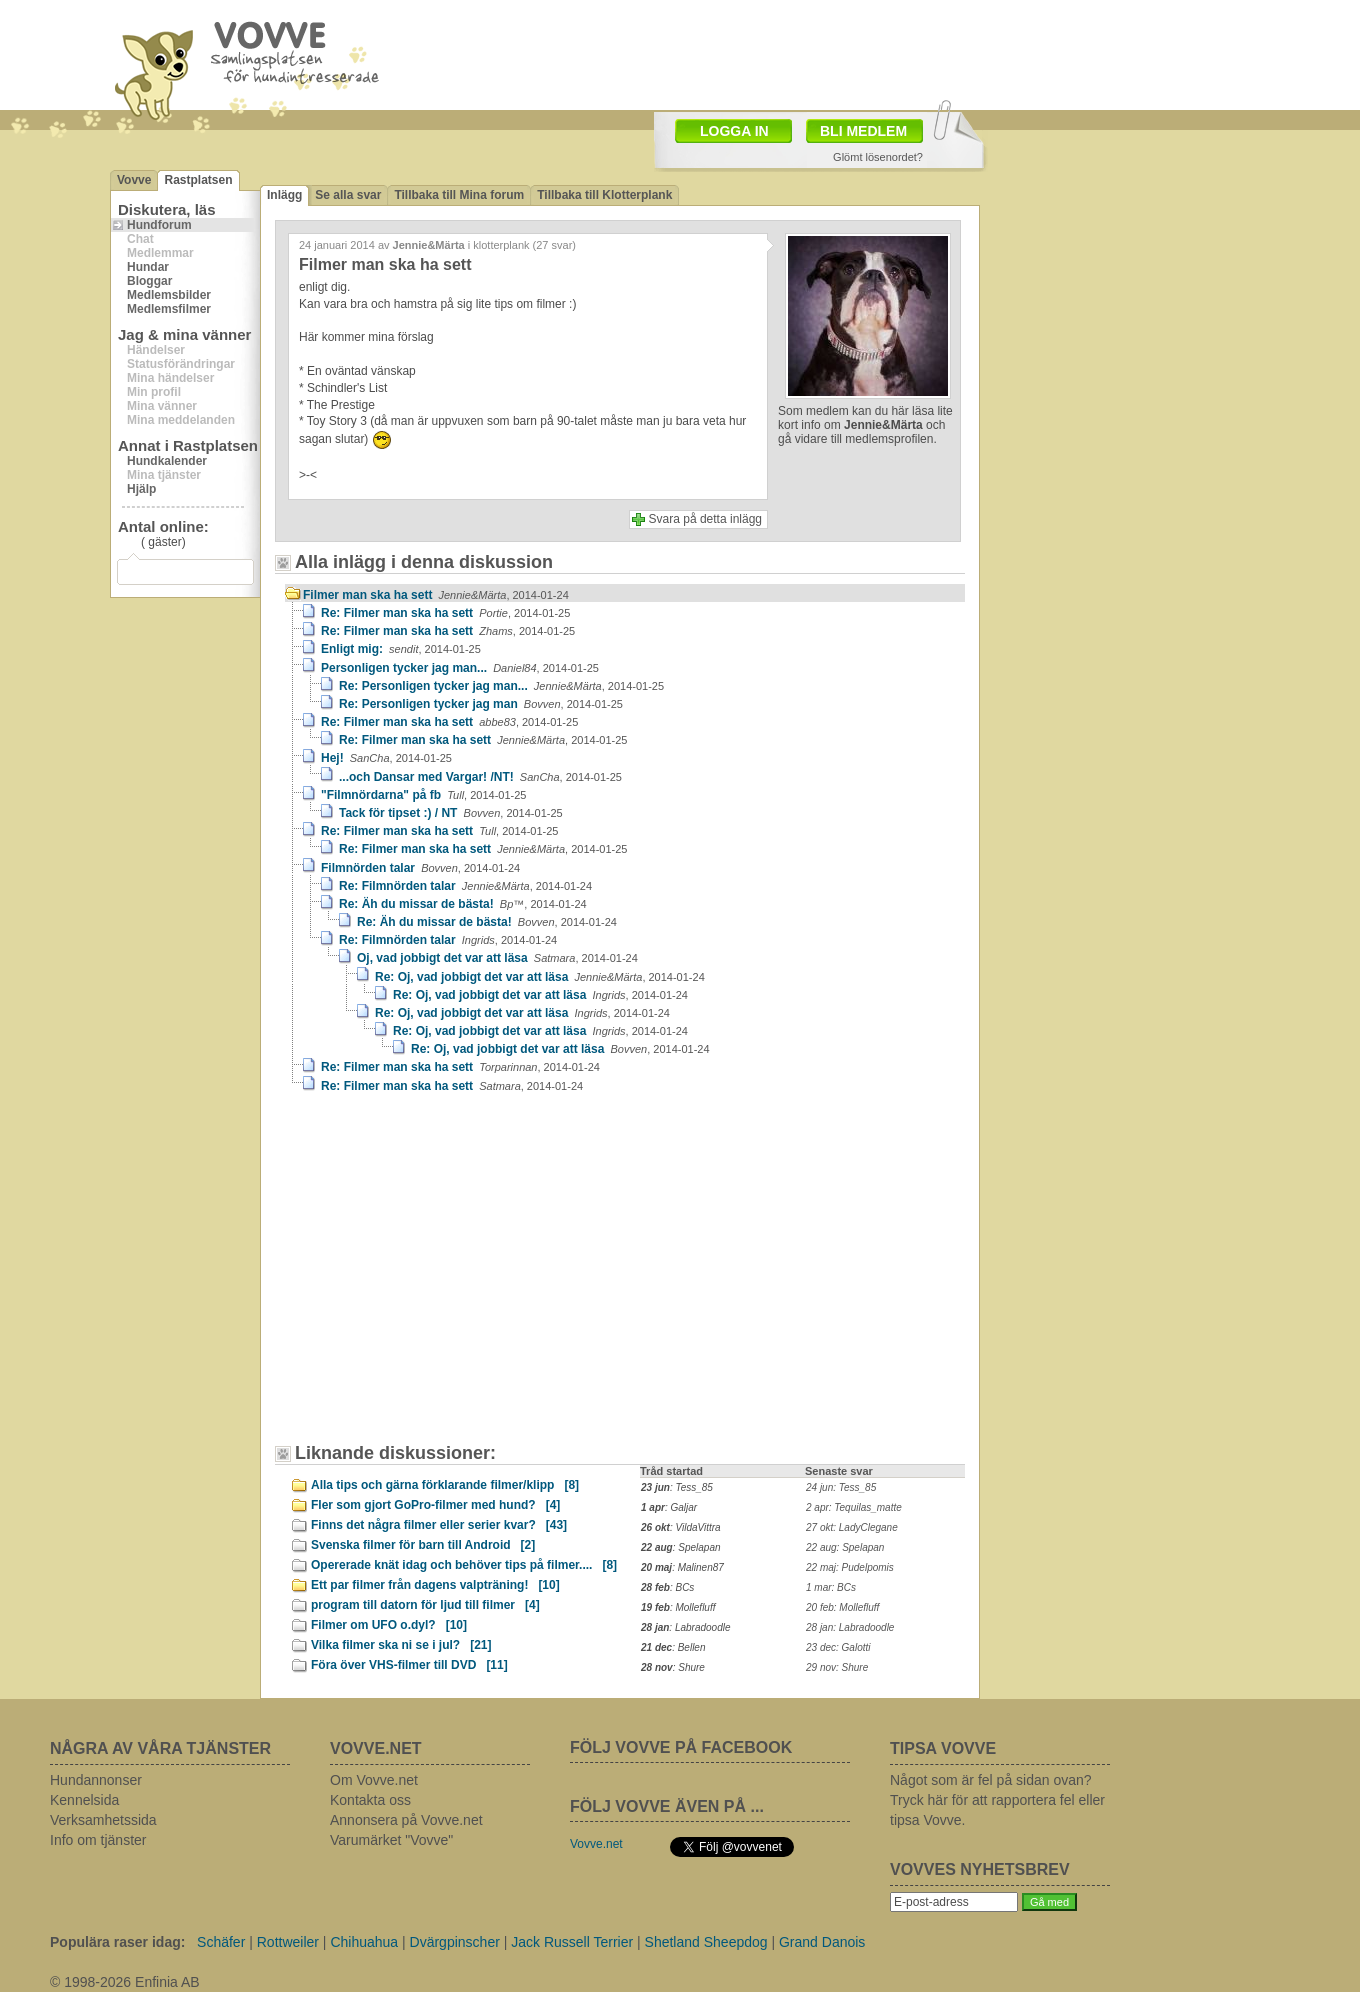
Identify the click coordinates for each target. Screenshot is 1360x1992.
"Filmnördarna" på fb (423, 795)
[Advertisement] (455, 1278)
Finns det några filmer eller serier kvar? (439, 1525)
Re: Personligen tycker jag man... (501, 686)
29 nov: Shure (837, 1667)
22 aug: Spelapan (845, 1547)
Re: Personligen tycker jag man (481, 704)
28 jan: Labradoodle (850, 1627)
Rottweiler (288, 1942)
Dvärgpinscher (455, 1942)
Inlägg (284, 195)
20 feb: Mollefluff (842, 1607)
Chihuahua (364, 1942)
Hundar (148, 267)
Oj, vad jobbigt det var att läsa (497, 958)
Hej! (386, 758)
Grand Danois (822, 1942)
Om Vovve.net (374, 1780)
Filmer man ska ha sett (436, 595)
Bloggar (149, 281)
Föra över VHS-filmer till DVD (409, 1665)
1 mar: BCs (831, 1587)
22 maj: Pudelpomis (850, 1567)
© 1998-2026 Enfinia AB (125, 1982)
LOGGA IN (734, 131)
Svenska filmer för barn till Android (423, 1545)
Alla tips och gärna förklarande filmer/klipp (445, 1485)
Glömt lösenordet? (878, 157)
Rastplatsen (198, 180)
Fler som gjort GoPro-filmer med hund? (435, 1505)
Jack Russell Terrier (572, 1942)
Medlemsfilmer (169, 309)
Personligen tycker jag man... (460, 668)
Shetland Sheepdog (706, 1942)
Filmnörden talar (420, 868)
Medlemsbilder (169, 295)
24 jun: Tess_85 (841, 1487)
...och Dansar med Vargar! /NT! (480, 777)
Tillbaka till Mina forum (459, 195)
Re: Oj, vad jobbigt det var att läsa (540, 977)
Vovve (134, 180)
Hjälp (141, 489)
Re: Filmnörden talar (465, 886)
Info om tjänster (98, 1840)
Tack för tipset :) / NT (451, 813)
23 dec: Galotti (838, 1647)
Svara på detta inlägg (705, 519)
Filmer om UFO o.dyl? (389, 1625)
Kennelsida (84, 1800)
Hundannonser (96, 1780)
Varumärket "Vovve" (391, 1840)
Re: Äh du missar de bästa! (463, 904)
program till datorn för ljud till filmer (425, 1605)
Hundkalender (167, 461)
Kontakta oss (370, 1800)
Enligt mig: (401, 649)
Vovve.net (596, 1844)
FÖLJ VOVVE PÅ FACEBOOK (681, 1747)
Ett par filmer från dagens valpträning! (435, 1585)
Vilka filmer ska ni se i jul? (401, 1645)
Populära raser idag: (117, 1942)
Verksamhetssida (103, 1820)
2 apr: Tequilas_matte (854, 1507)
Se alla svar (348, 195)
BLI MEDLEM (863, 131)
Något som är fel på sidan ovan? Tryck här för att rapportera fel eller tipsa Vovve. (997, 1800)
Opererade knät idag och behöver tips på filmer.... (464, 1565)
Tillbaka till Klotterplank (604, 195)
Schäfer (221, 1942)
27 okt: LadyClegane (852, 1527)
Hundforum (159, 225)
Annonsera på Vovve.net (406, 1820)
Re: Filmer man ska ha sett (445, 613)
